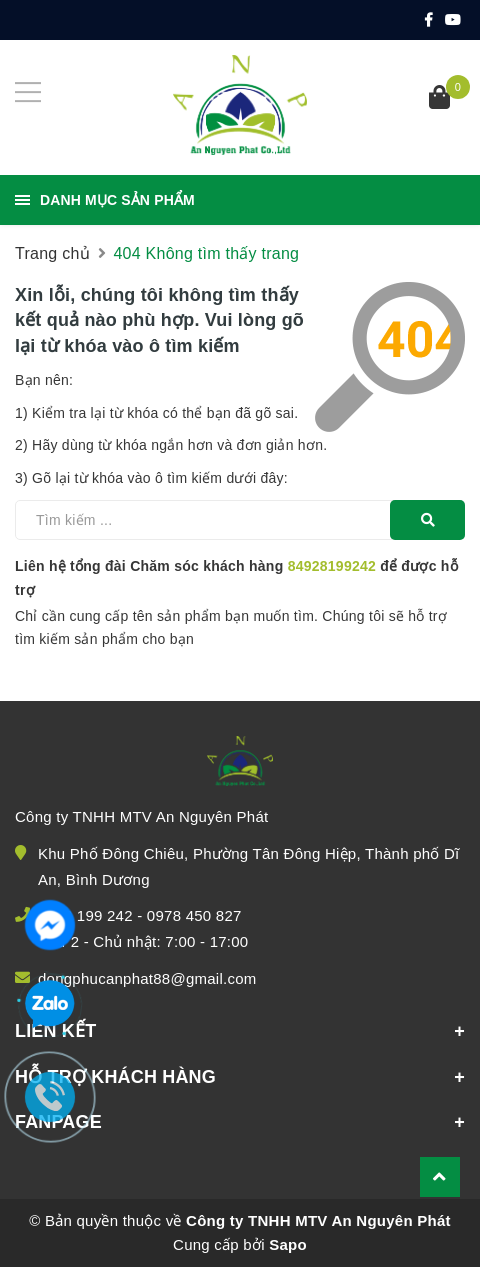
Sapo (288, 1244)
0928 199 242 (85, 915)
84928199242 (332, 566)
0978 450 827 (194, 915)
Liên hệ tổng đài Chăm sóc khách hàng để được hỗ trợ (236, 578)
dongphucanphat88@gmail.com (147, 978)
